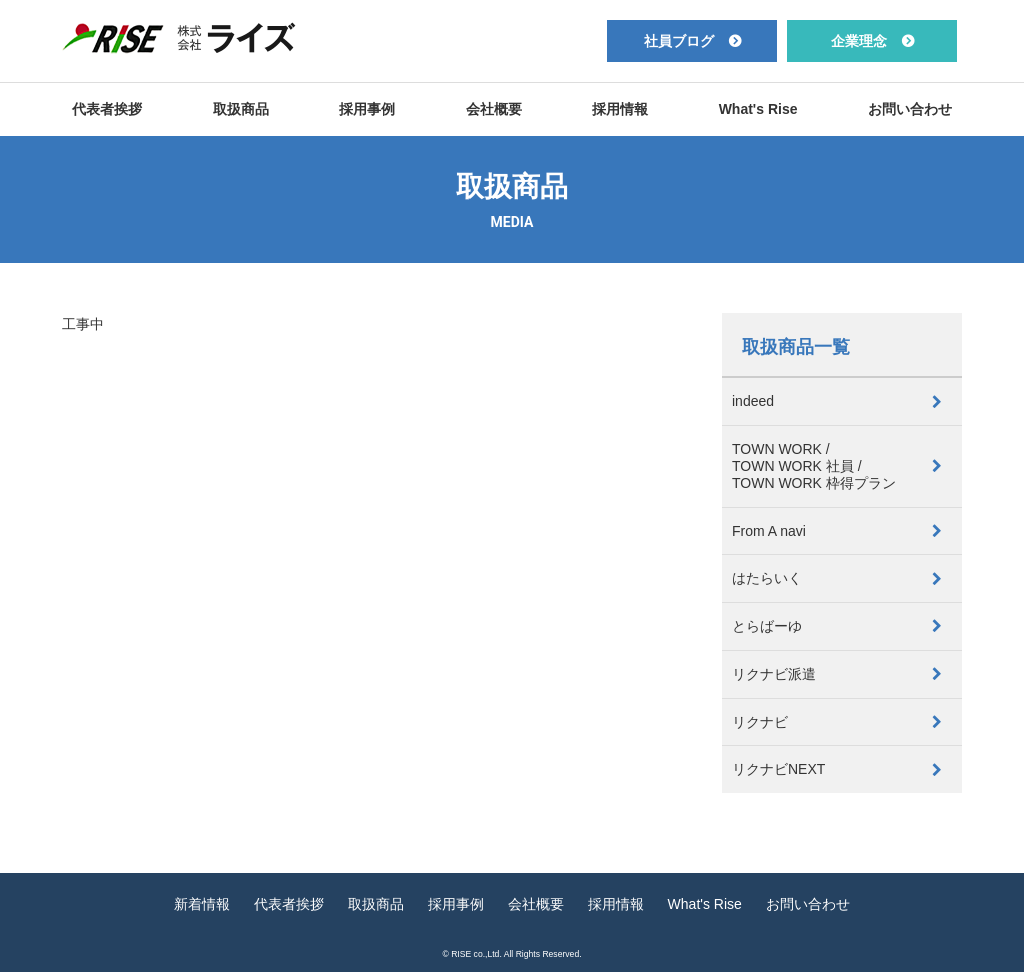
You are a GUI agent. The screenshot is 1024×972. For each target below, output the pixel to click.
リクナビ (760, 722)
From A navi (769, 531)
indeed (753, 401)
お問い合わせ (910, 109)
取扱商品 (241, 109)
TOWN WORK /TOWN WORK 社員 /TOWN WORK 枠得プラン (814, 466)
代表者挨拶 (107, 109)
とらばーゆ (767, 626)
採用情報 (620, 109)
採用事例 (367, 109)
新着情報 (202, 904)
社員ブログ (679, 41)
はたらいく (767, 578)
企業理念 (859, 41)
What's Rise (758, 109)
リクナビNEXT (778, 769)
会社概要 (494, 109)
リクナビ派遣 (774, 674)
